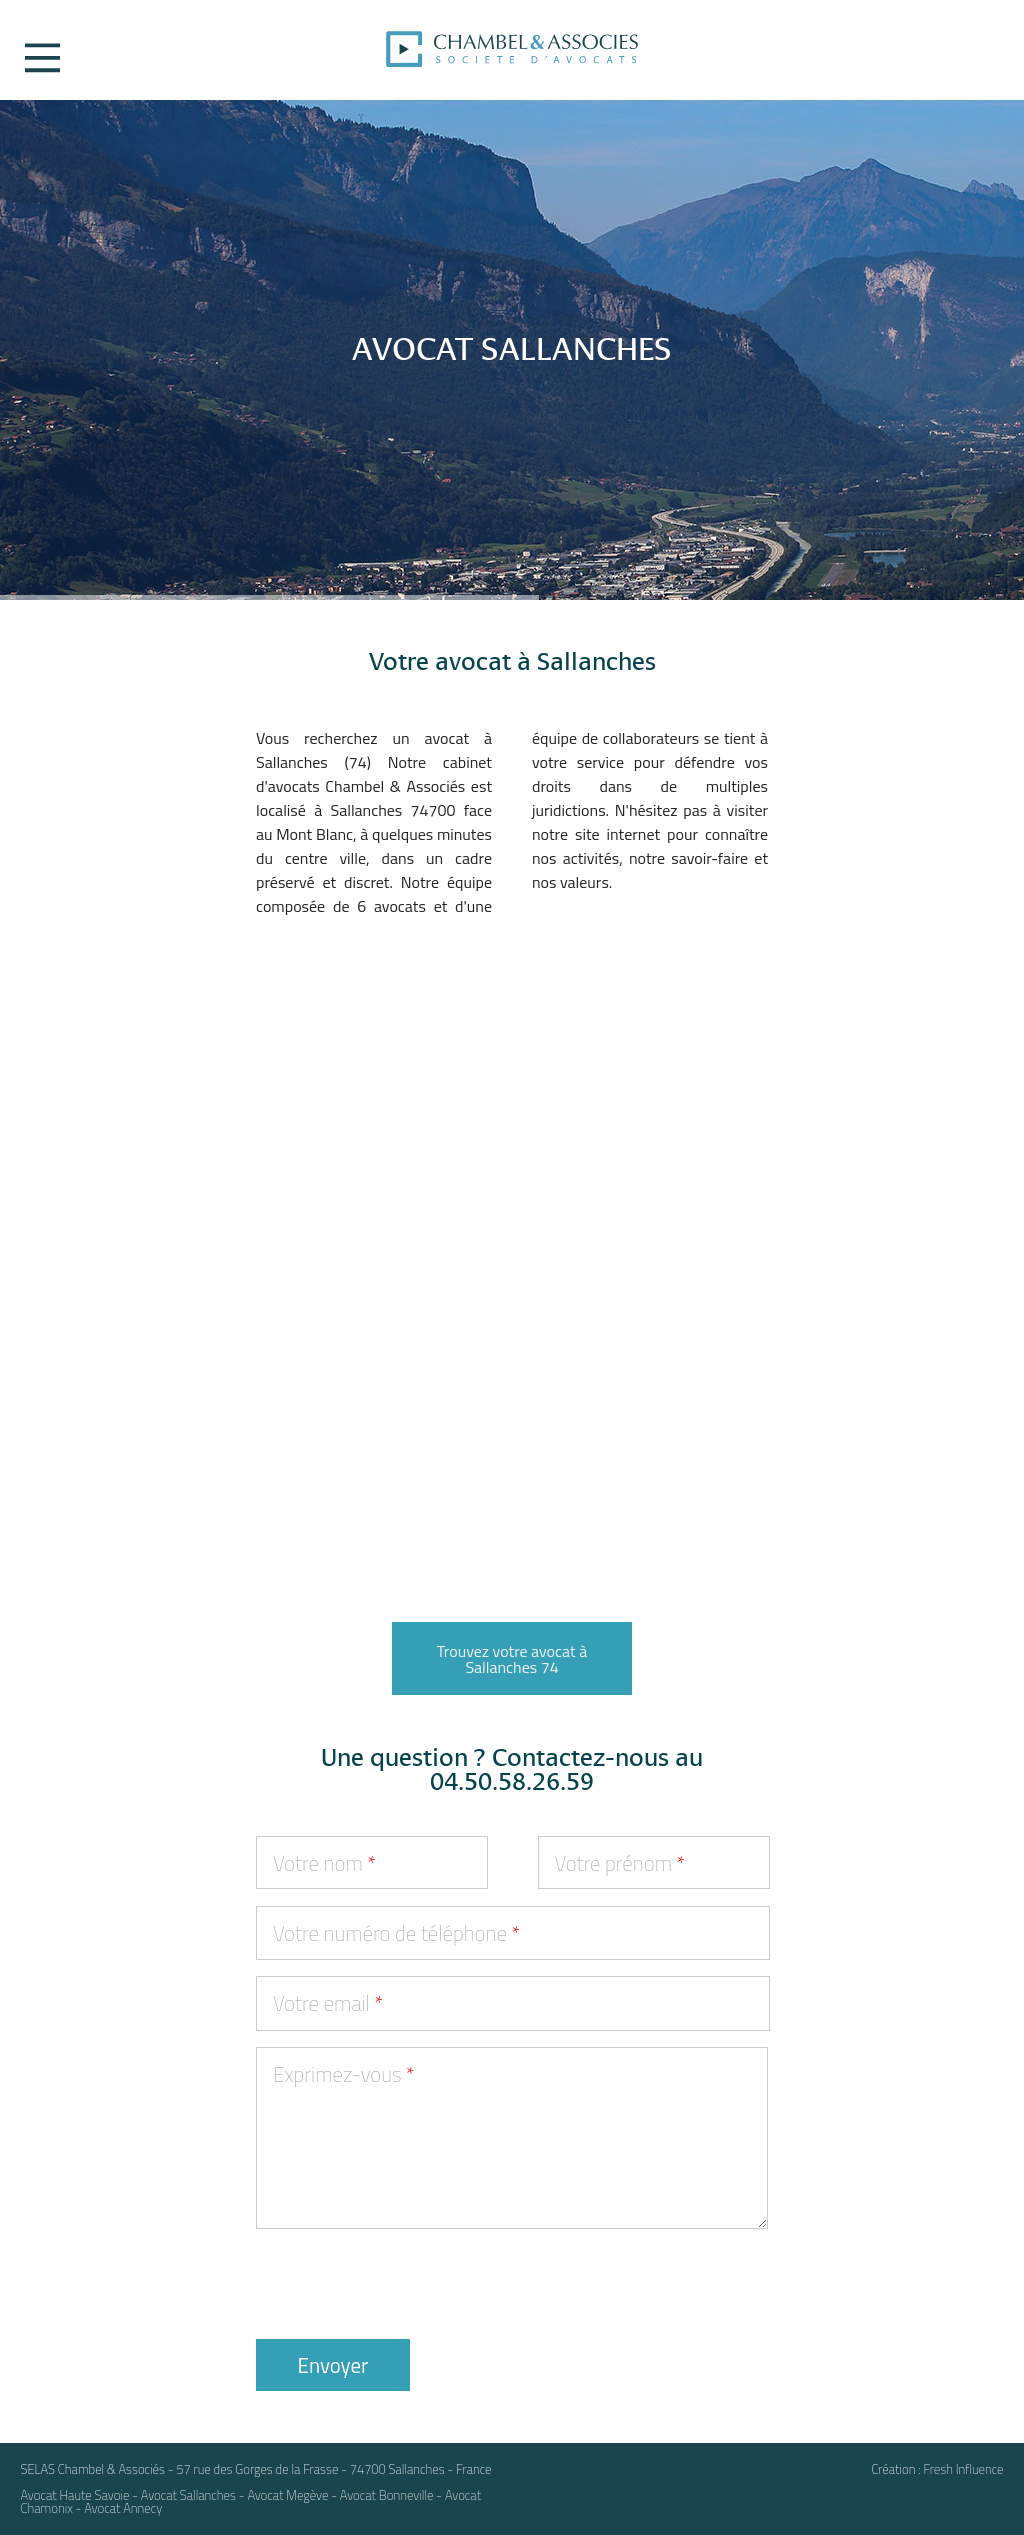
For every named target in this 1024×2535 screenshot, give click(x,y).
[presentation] (408, 2284)
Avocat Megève (287, 2495)
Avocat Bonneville (387, 2495)
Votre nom (324, 1863)
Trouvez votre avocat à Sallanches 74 (512, 1659)
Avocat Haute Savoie (74, 2495)
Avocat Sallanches (188, 2495)
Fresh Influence (963, 2469)
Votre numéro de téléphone (396, 1933)
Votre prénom (620, 1863)
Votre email (328, 2003)
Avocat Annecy (123, 2508)
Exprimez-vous (344, 2074)
